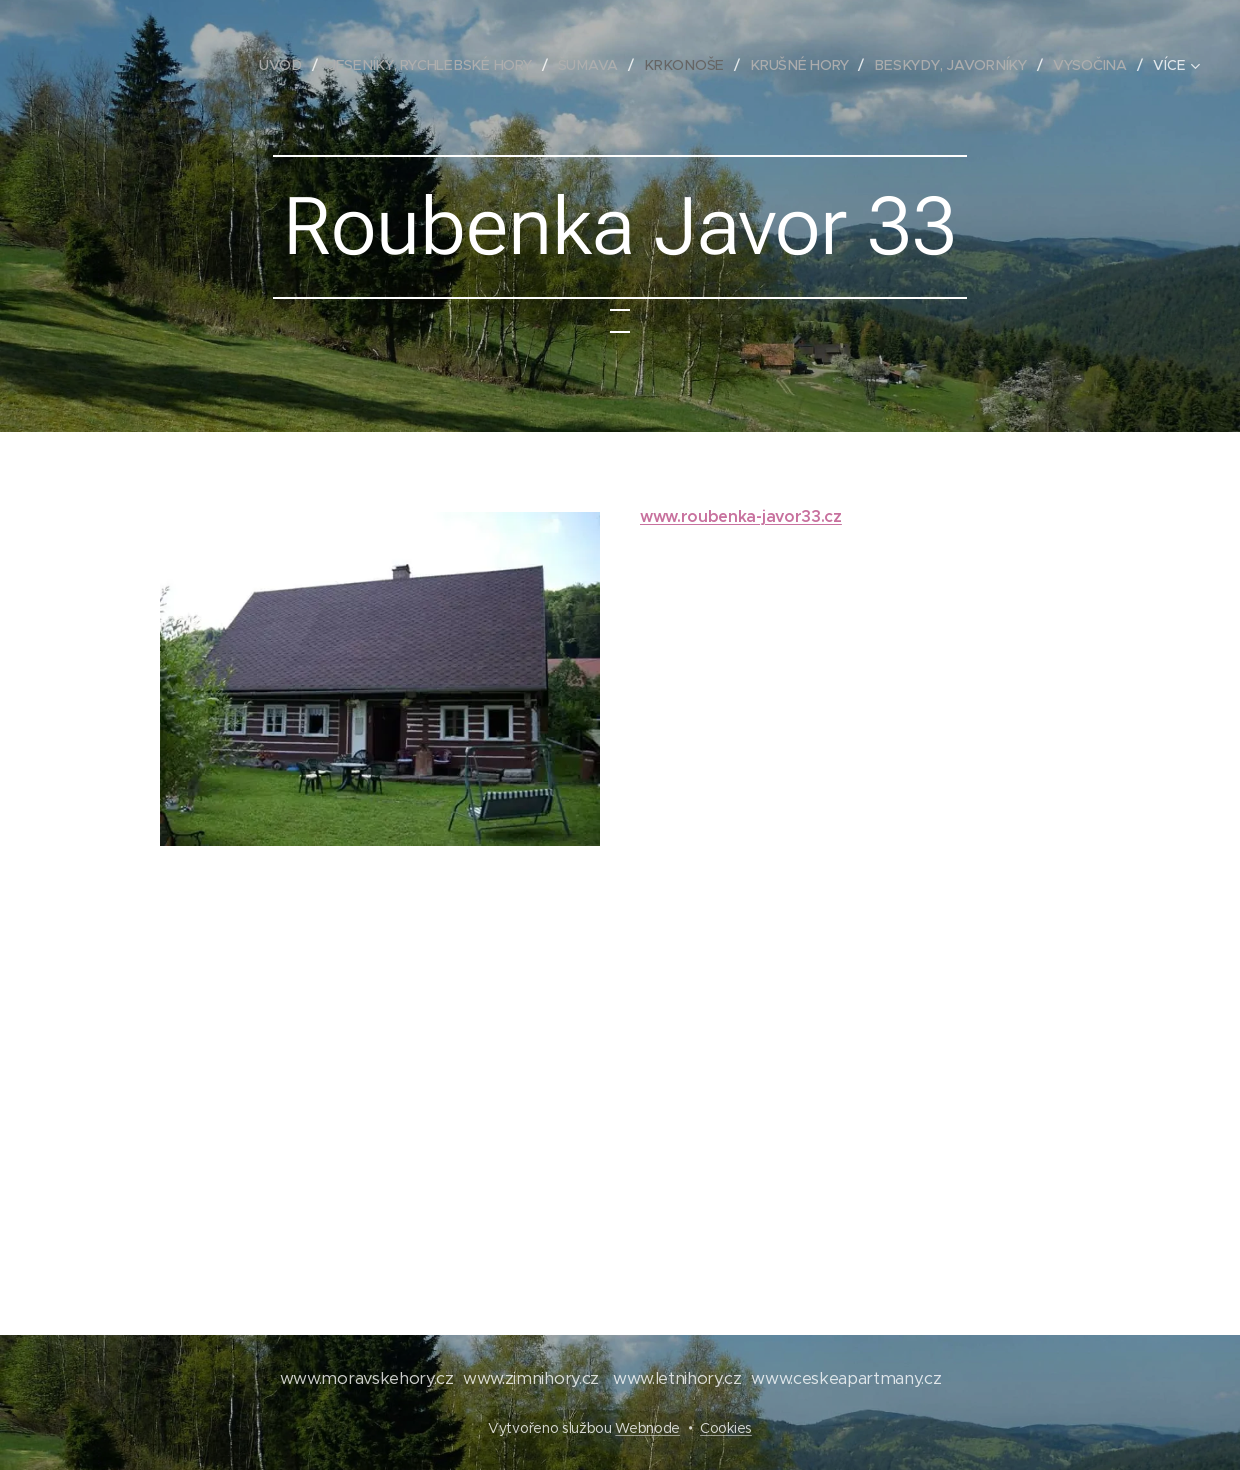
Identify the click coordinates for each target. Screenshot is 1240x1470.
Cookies (726, 1428)
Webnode (647, 1428)
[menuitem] (292, 65)
